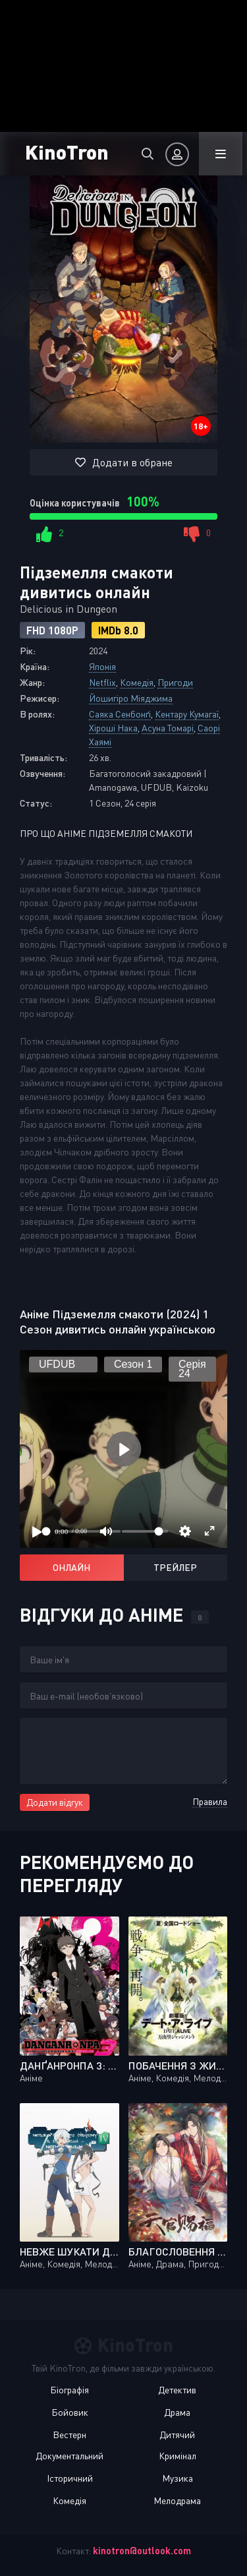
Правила (209, 1801)
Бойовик (69, 2412)
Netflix (102, 682)
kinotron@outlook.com (142, 2550)
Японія (102, 666)
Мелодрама (177, 2500)
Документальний (69, 2455)
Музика (177, 2478)
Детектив (177, 2389)
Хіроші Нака (113, 727)
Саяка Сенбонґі (120, 714)
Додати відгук (54, 1802)
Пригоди (175, 682)
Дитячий (177, 2434)
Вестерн (69, 2434)
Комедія (136, 682)
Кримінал (177, 2455)
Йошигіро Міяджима (131, 698)
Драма (177, 2412)
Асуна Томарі (168, 727)
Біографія (69, 2389)
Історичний (70, 2478)
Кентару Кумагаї (187, 714)
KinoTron (67, 151)
